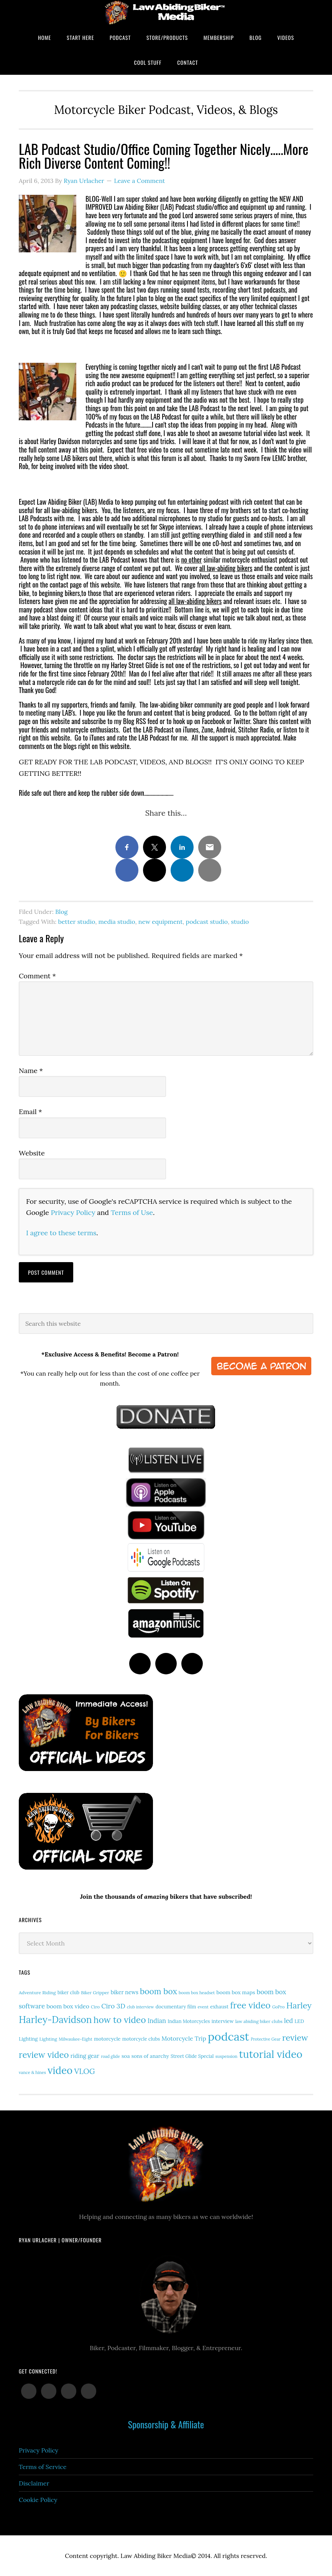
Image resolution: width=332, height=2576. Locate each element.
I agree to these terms (61, 1232)
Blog (61, 911)
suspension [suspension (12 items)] (226, 2056)
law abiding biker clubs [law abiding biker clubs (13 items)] (259, 2021)
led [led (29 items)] (288, 2021)
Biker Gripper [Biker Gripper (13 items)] (95, 1992)
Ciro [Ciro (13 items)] (95, 2007)
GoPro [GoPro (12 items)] (278, 2007)
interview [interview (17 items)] (223, 2021)
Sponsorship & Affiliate (166, 2424)
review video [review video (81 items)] (44, 2054)
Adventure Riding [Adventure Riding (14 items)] (37, 1992)
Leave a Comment (139, 180)
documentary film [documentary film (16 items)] (176, 2006)
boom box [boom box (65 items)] (158, 1991)
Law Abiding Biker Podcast (166, 12)
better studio (76, 921)
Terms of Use (132, 1212)
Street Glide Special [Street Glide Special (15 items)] (192, 2056)
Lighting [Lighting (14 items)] (48, 2039)
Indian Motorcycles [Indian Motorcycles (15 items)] (189, 2021)
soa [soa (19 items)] (126, 2056)
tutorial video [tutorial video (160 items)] (270, 2054)
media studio (117, 921)
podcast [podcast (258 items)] (228, 2036)
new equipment (160, 921)
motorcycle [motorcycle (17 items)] (107, 2039)
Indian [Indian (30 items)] (157, 2020)
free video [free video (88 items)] (250, 2005)
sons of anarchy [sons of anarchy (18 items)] (150, 2056)
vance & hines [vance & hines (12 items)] (32, 2072)
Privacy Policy (73, 1212)
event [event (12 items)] (203, 2007)
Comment (37, 975)
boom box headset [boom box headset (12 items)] (197, 1992)
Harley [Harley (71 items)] (299, 2005)
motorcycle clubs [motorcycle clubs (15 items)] (141, 2039)
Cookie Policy (38, 2500)
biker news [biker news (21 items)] (124, 1992)
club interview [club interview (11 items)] (140, 2007)
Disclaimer (34, 2483)
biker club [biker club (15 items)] (68, 1992)
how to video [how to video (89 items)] (120, 2019)
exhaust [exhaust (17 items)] (219, 2006)
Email (30, 1111)
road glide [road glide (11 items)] (110, 2056)
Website (32, 1153)
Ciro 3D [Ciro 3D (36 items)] (113, 2006)
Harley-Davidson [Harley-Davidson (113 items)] (55, 2019)
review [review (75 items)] (295, 2037)
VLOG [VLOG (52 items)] (84, 2071)
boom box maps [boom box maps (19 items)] (235, 1992)
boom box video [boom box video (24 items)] (67, 2006)
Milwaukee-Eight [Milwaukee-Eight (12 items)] (75, 2039)
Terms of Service (42, 2467)
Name (31, 1070)
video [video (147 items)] (60, 2070)
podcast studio (207, 921)
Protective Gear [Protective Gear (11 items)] (266, 2039)
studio (240, 921)
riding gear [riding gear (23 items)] (85, 2055)
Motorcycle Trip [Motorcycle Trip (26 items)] (183, 2038)
